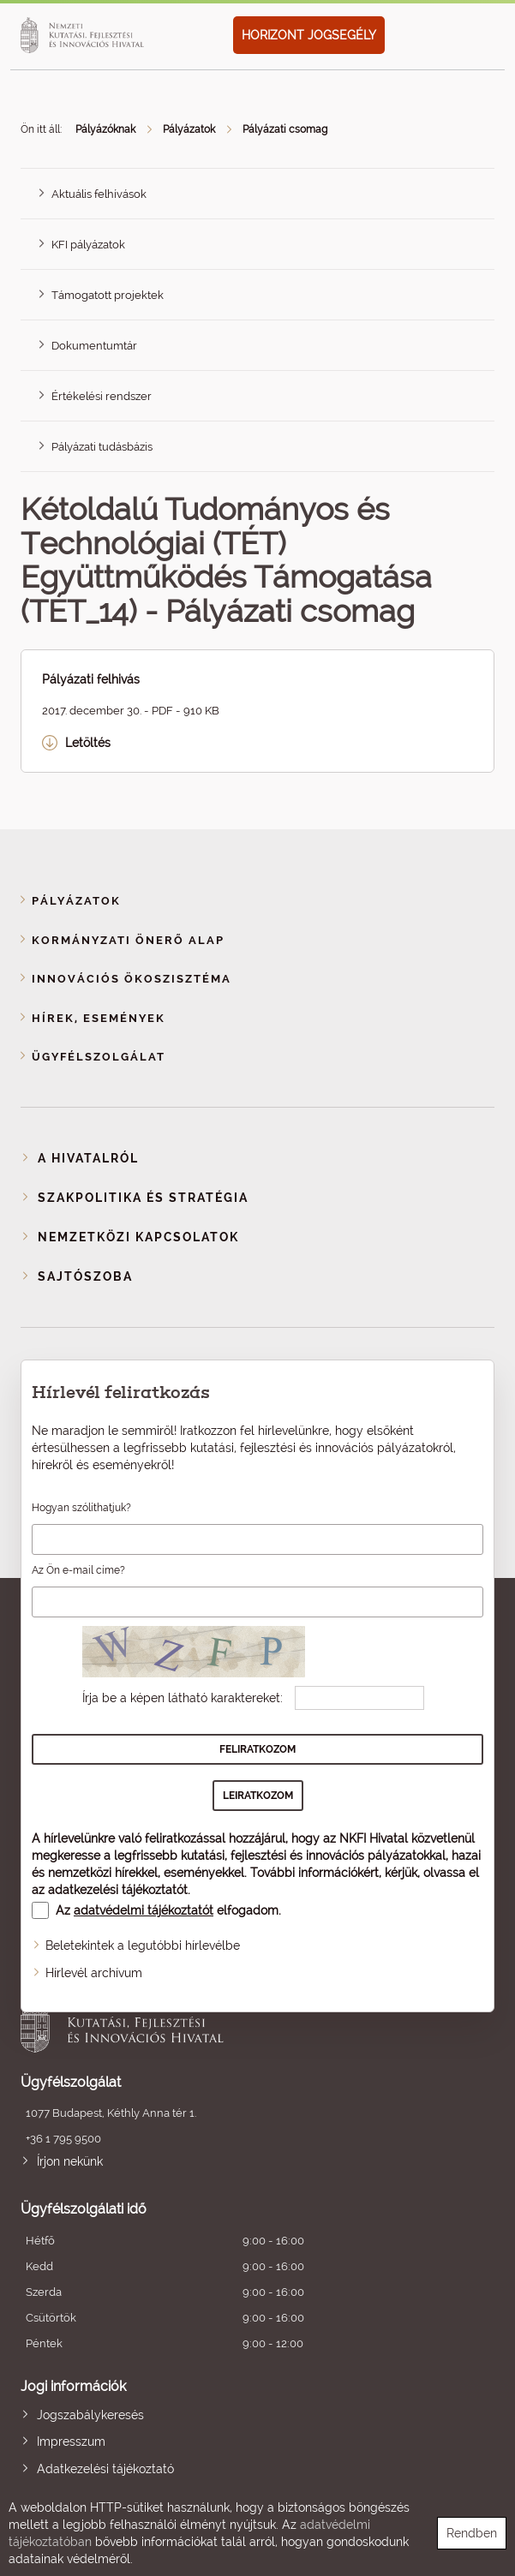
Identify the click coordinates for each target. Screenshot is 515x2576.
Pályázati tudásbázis (102, 446)
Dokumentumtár (94, 345)
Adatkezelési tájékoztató (105, 2469)
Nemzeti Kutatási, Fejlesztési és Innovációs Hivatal (210, 2023)
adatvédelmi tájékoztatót (143, 1910)
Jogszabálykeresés (90, 2415)
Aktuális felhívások (99, 194)
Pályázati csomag (285, 129)
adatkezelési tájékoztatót (118, 1890)
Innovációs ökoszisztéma (131, 978)
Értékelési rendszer (101, 396)
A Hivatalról (88, 1158)
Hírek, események (98, 1018)
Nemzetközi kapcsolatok (138, 1237)
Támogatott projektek (107, 295)
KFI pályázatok (88, 244)
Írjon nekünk (70, 2161)
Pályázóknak (105, 129)
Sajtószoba (85, 1276)
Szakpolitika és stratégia (143, 1197)
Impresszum (71, 2441)
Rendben (471, 2533)
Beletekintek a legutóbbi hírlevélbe (142, 1945)
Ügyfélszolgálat (98, 1056)
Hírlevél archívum (93, 1973)
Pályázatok (189, 129)
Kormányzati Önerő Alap (128, 940)
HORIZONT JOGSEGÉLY (309, 35)
